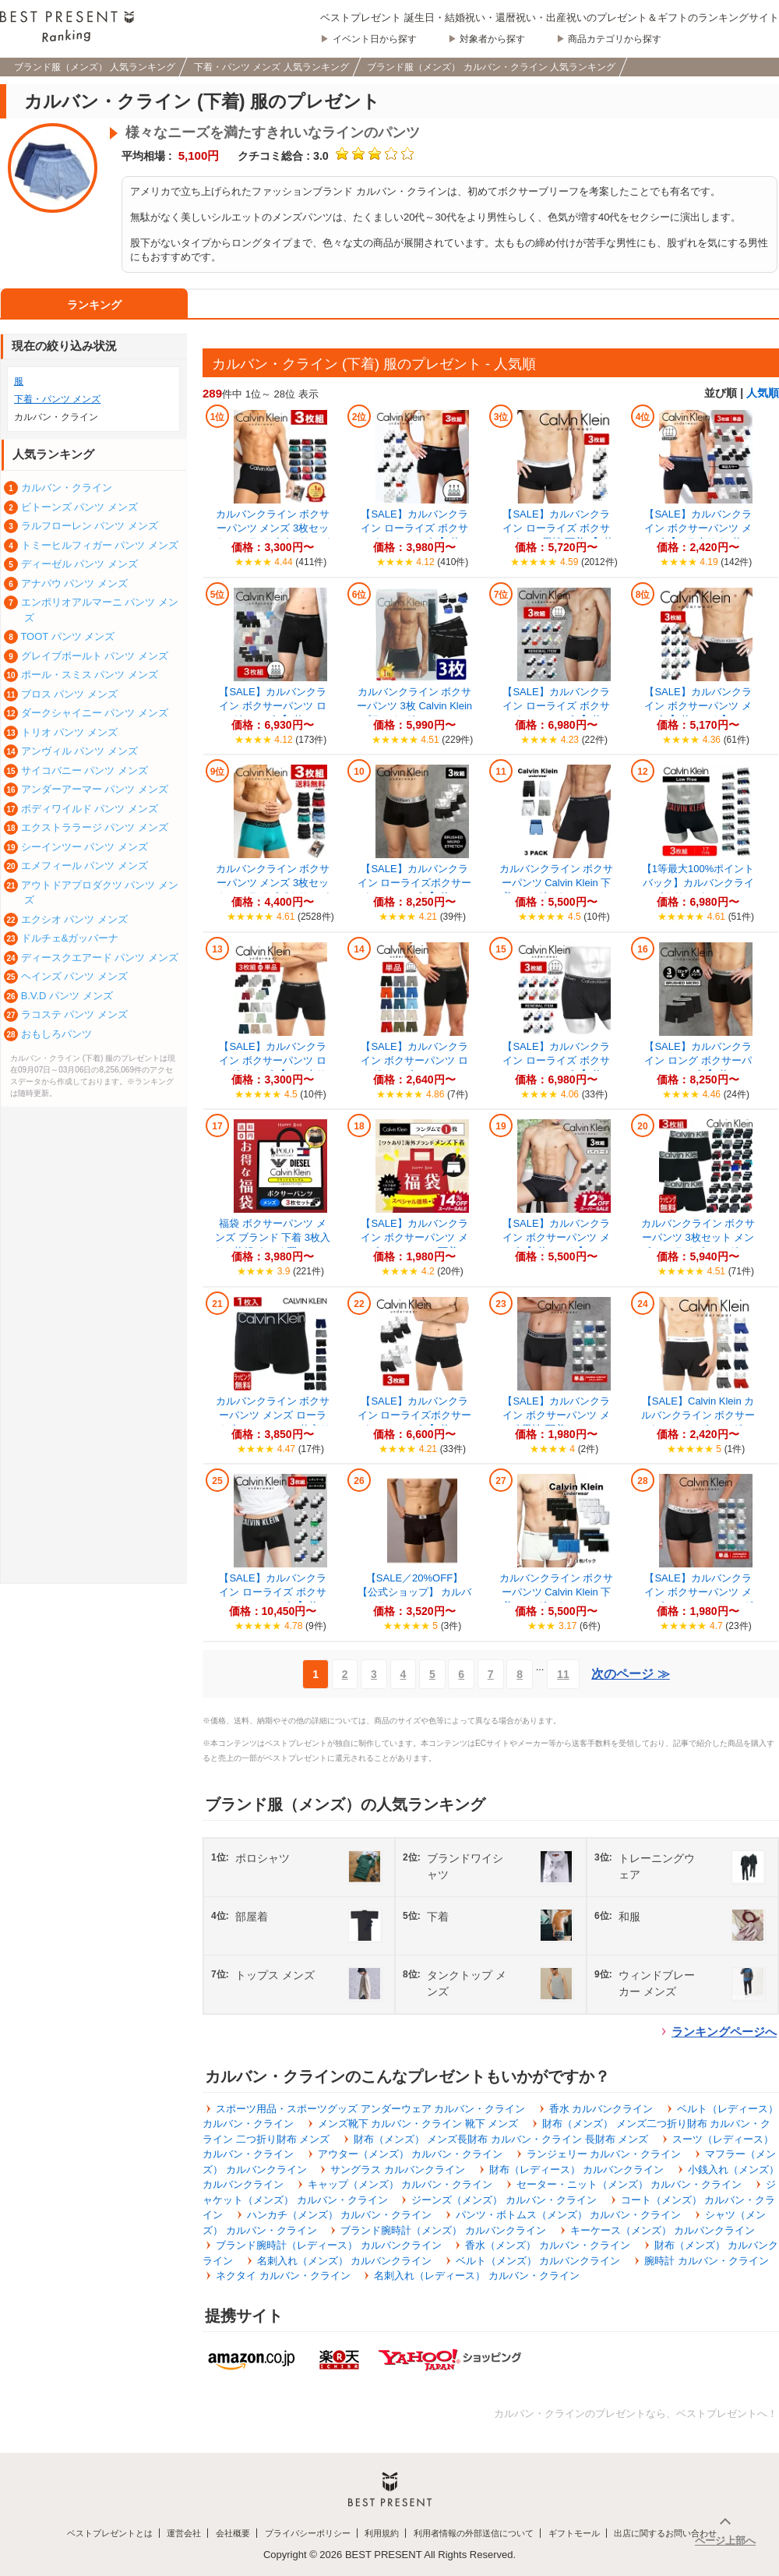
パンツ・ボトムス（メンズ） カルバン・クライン (569, 2215)
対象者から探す (492, 39)
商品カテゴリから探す (614, 39)
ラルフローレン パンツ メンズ (89, 526)
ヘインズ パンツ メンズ (74, 976)
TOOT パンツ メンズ (67, 636)
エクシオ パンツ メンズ (74, 919)
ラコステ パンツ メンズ (74, 1014)
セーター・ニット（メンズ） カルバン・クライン (629, 2184)
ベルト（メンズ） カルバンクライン (538, 2261)
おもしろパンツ (56, 1034)
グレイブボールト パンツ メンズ (94, 656)
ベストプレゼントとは (110, 2533)
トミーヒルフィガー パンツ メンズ (99, 545)
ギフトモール (574, 2533)
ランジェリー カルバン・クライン (604, 2154)
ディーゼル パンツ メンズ (79, 564)
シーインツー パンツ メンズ (84, 847)
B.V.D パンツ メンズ (67, 996)
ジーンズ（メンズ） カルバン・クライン (504, 2200)
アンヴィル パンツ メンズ (79, 751)
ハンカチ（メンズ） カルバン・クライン (339, 2215)
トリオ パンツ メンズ (69, 732)
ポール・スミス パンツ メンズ (89, 674)
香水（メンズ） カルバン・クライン (547, 2245)
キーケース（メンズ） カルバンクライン (663, 2230)
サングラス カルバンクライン (397, 2169)
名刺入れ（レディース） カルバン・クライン (477, 2275)
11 (563, 1674)
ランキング (94, 305)
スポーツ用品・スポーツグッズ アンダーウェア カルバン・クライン (370, 2109)
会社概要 (233, 2533)
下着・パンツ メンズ (57, 399)
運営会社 (184, 2533)
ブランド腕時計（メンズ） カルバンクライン (443, 2230)
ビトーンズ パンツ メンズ (79, 507)
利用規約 (382, 2533)
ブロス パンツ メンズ (69, 694)
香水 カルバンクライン (601, 2109)
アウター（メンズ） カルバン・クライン (410, 2154)
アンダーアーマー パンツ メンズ (94, 789)
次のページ (630, 1673)
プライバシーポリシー (308, 2533)
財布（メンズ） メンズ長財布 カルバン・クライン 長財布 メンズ (501, 2139)
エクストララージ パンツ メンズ (94, 827)
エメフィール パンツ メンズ (84, 865)
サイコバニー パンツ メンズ (84, 770)
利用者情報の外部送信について (474, 2533)
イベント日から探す (375, 39)
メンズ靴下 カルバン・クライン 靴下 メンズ (418, 2123)
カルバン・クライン (66, 487)
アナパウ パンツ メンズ (74, 583)
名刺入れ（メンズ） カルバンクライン (344, 2261)
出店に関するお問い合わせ (665, 2533)
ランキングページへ (724, 2031)
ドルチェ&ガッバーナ (70, 938)
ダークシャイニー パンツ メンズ (94, 713)
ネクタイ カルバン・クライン (283, 2275)
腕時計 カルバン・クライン (706, 2261)
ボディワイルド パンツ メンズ (89, 808)
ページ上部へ (725, 2540)
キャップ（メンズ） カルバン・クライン (400, 2184)
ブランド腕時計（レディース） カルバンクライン (329, 2245)
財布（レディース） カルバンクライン (576, 2169)
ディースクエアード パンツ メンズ (99, 957)
